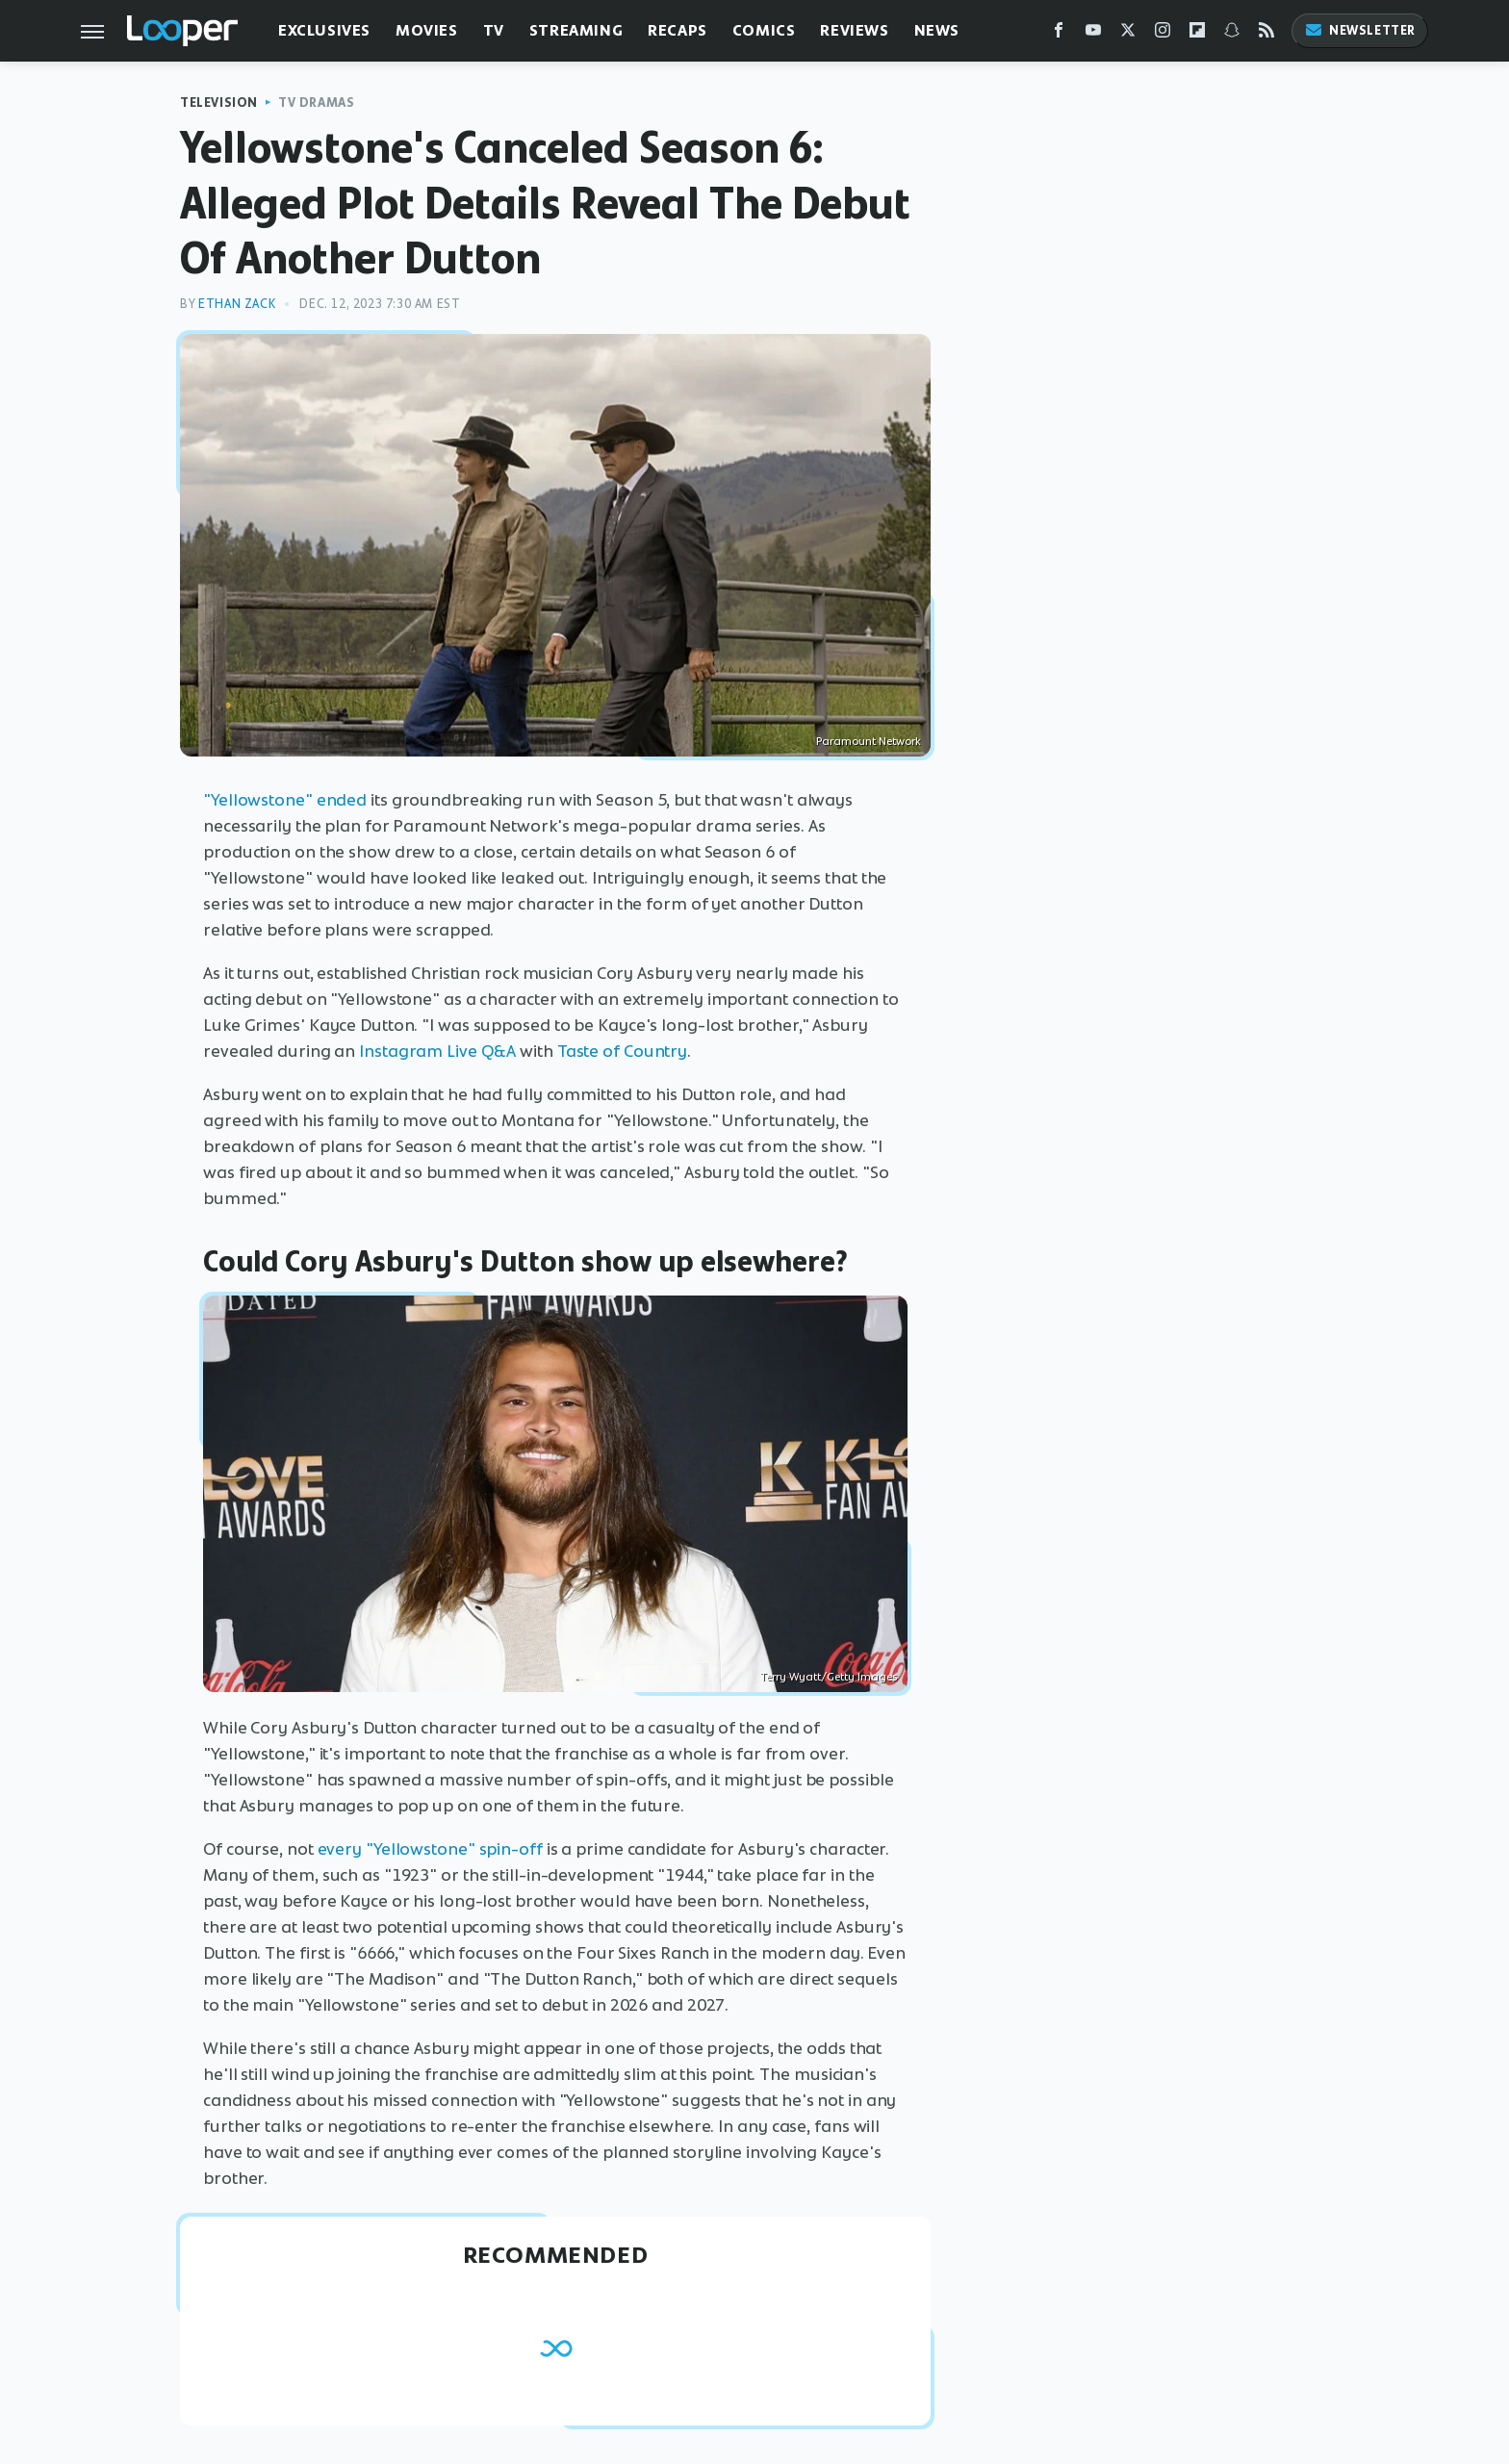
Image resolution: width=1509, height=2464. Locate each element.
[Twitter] (1128, 34)
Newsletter (1360, 30)
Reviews (854, 30)
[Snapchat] (1231, 34)
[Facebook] (1058, 34)
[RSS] (1266, 34)
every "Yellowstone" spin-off (430, 1849)
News (936, 30)
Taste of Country (622, 1051)
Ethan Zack (236, 303)
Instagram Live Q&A (437, 1051)
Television (219, 102)
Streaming (576, 30)
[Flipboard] (1197, 34)
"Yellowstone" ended (285, 799)
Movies (427, 30)
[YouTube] (1093, 34)
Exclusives (324, 30)
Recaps (677, 30)
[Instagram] (1162, 34)
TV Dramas (316, 102)
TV (493, 30)
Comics (764, 30)
